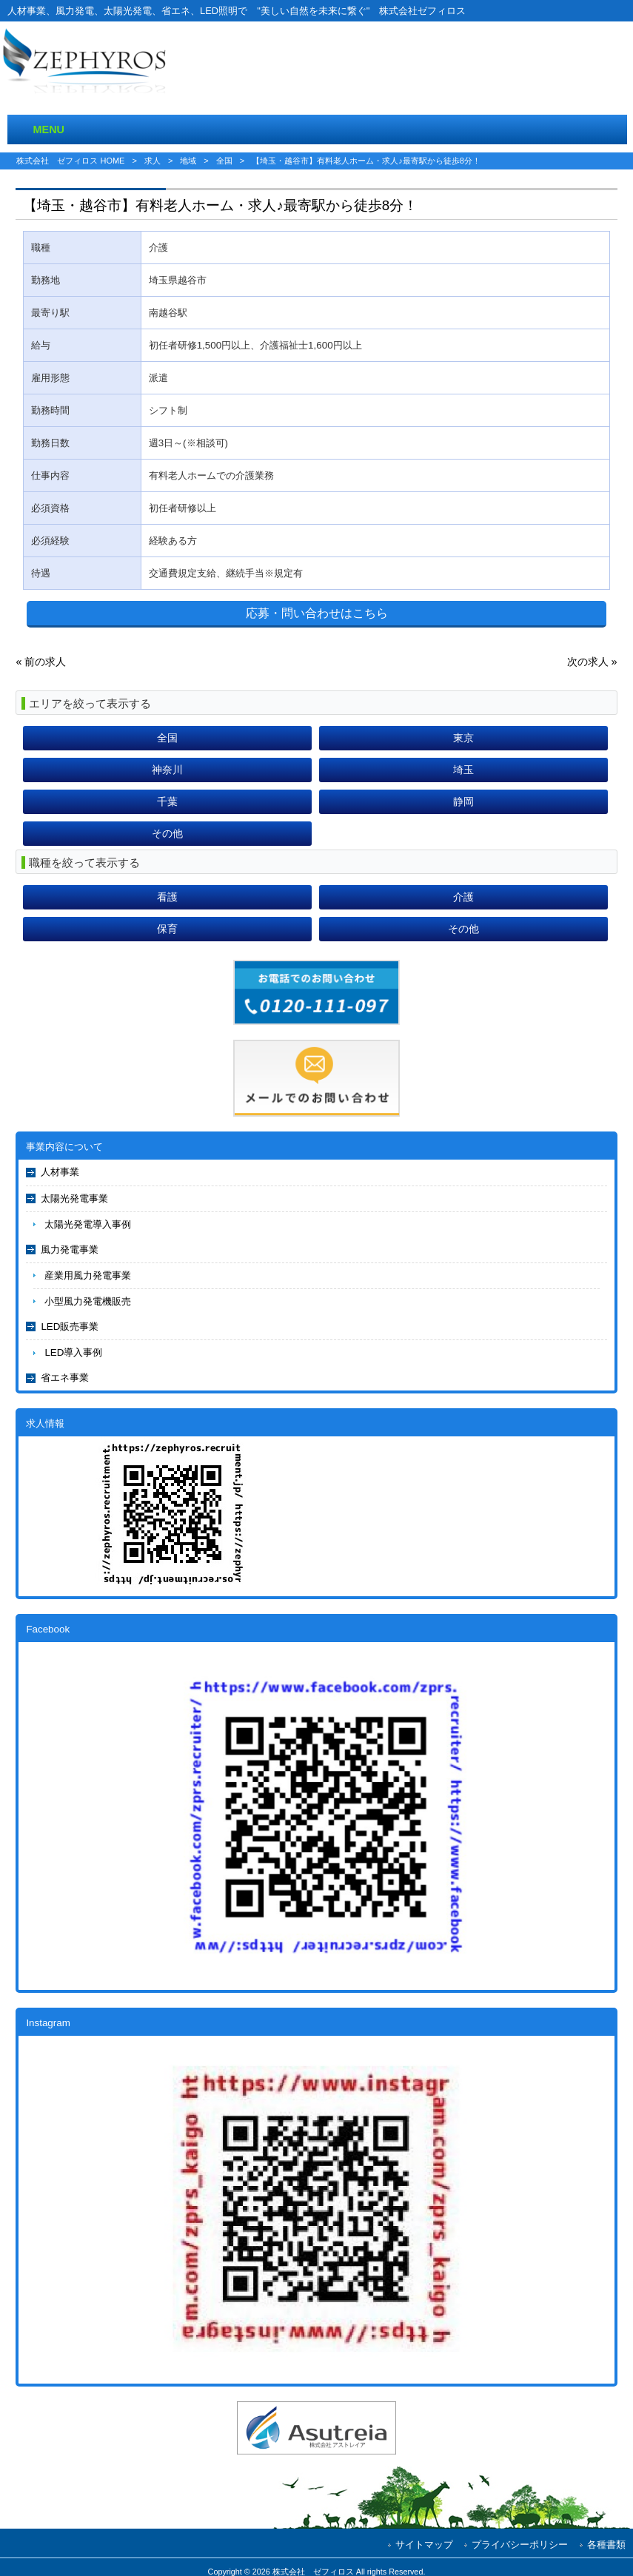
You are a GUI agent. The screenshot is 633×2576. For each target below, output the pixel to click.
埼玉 (463, 770)
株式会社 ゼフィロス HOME (70, 160)
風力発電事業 (69, 1249)
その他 (167, 833)
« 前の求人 (41, 661)
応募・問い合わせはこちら (317, 613)
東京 (463, 738)
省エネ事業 (65, 1377)
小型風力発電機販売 (87, 1301)
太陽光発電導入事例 (87, 1224)
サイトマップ (424, 2544)
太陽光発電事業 (74, 1198)
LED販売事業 (69, 1326)
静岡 (463, 801)
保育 (167, 929)
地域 (188, 160)
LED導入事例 (73, 1352)
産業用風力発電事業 (87, 1275)
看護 (167, 897)
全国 (224, 160)
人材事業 (60, 1171)
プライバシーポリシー (520, 2544)
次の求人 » (592, 661)
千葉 (167, 801)
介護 (463, 897)
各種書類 (606, 2544)
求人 (152, 160)
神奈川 (167, 770)
